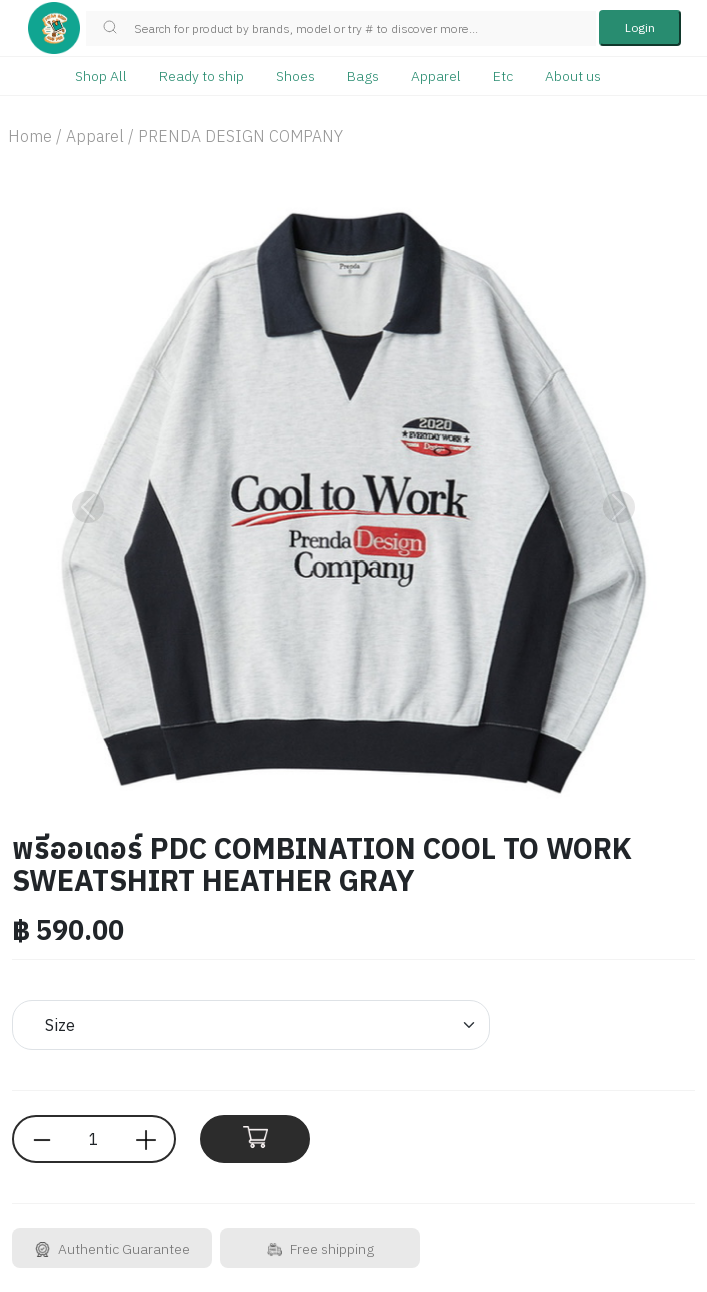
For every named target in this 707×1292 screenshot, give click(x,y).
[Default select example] (251, 1025)
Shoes (295, 76)
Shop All (101, 76)
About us (573, 76)
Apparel (436, 76)
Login (640, 27)
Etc (503, 76)
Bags (363, 76)
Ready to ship (201, 76)
